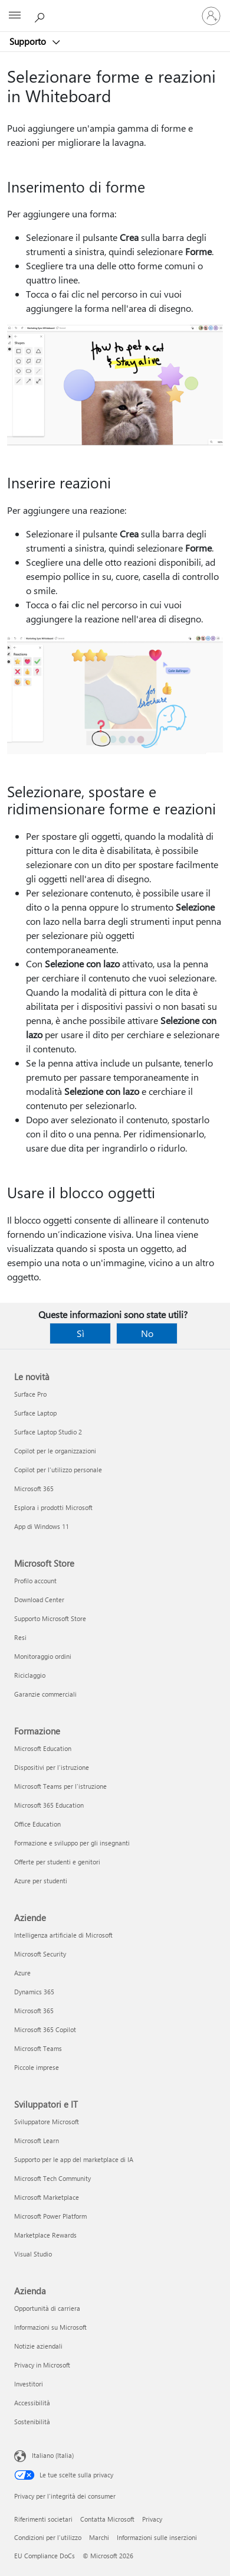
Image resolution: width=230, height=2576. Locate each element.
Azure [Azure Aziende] (22, 1972)
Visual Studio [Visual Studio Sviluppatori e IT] (33, 2253)
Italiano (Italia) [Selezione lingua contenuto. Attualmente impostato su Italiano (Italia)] (53, 2455)
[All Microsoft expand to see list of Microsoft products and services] (15, 16)
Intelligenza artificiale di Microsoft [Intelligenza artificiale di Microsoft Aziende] (63, 1935)
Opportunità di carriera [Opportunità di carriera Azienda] (47, 2308)
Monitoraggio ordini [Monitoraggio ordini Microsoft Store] (42, 1656)
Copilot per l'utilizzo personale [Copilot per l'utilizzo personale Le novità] (58, 1469)
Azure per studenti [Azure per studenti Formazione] (40, 1880)
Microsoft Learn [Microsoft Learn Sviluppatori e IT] (36, 2140)
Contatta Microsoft (107, 2519)
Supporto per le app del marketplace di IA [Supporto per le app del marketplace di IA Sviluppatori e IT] (73, 2159)
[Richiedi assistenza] (41, 15)
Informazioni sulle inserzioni (157, 2537)
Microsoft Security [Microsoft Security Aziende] (40, 1953)
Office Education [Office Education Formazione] (37, 1823)
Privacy (152, 2519)
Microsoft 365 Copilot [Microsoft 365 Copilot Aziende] (45, 2029)
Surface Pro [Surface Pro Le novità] (30, 1394)
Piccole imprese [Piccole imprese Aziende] (36, 2067)
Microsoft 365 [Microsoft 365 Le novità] (34, 1488)
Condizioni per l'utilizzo (47, 2537)
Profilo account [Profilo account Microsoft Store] (35, 1580)
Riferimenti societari (43, 2519)
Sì (80, 1333)
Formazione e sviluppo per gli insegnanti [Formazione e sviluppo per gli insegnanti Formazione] (72, 1842)
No (147, 1333)
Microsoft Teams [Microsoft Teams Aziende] (38, 2048)
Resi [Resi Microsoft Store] (20, 1637)
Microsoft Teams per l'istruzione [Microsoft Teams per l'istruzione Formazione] (60, 1786)
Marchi (99, 2537)
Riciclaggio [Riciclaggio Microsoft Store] (29, 1675)
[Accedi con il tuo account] (211, 16)
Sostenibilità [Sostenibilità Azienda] (32, 2421)
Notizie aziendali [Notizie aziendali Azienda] (38, 2346)
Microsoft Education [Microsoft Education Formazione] (42, 1748)
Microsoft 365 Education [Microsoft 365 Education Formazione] (49, 1805)
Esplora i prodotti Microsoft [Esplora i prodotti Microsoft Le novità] (53, 1507)
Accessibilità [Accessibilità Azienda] (32, 2402)
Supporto (28, 41)
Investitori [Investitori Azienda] (28, 2383)
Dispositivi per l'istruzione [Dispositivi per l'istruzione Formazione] (51, 1767)
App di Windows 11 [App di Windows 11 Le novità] (41, 1526)
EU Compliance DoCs (44, 2555)
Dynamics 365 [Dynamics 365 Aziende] (34, 1991)
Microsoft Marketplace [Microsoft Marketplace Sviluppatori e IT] (46, 2197)
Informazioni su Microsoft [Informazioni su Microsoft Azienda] (50, 2327)
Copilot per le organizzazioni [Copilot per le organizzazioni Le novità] (55, 1450)
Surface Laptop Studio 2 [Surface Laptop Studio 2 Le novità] (48, 1431)
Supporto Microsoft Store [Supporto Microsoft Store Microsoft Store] (50, 1618)
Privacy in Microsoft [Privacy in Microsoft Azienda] (42, 2364)
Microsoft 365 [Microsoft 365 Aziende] (34, 2010)
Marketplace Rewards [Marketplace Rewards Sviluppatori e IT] (45, 2235)
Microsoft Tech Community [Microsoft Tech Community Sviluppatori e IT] (52, 2178)
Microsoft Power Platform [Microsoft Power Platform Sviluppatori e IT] (50, 2216)
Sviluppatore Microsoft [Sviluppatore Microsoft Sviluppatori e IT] (46, 2121)
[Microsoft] (114, 9)
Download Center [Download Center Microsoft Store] (39, 1599)
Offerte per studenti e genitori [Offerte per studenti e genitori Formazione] (57, 1861)
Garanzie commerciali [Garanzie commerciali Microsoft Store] (45, 1694)
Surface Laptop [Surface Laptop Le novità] (35, 1412)
